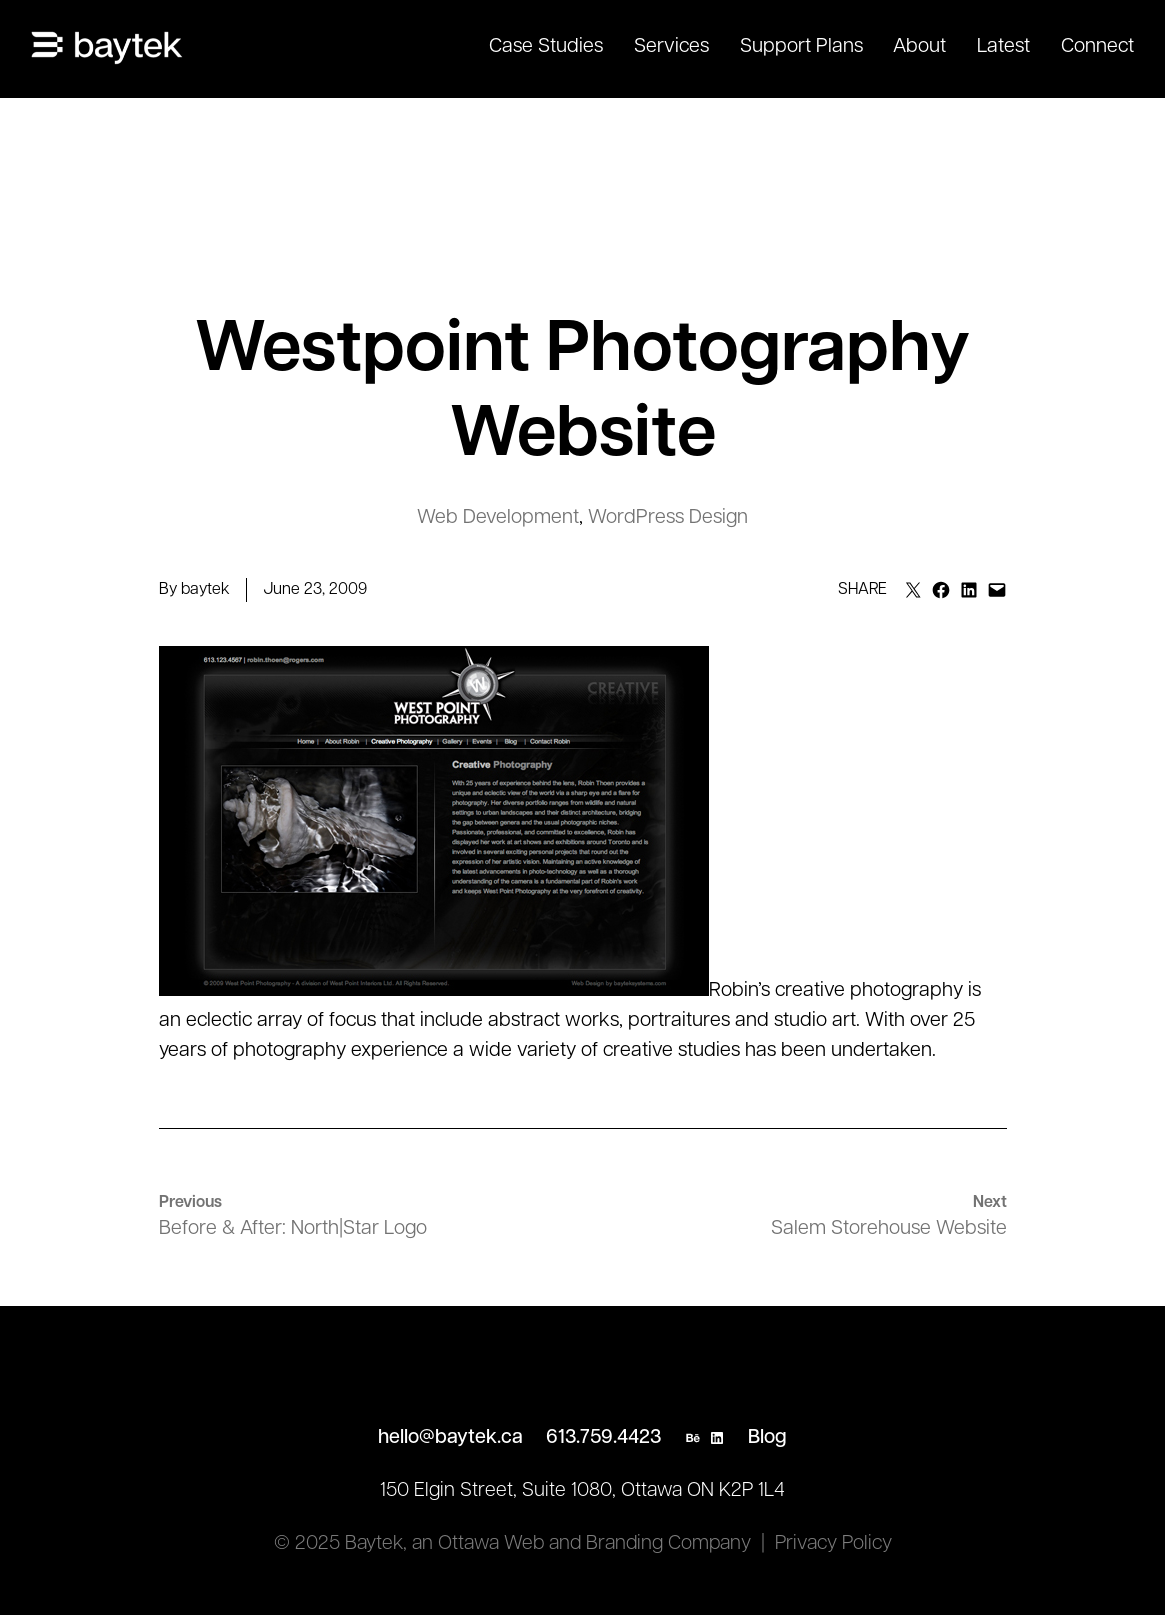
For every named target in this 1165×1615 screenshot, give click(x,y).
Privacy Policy (833, 1544)
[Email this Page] (913, 590)
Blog (767, 1438)
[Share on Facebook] (941, 590)
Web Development (498, 518)
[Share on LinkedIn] (969, 590)
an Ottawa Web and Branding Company (581, 1544)
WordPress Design (668, 518)
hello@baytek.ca (450, 1438)
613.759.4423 (603, 1438)
